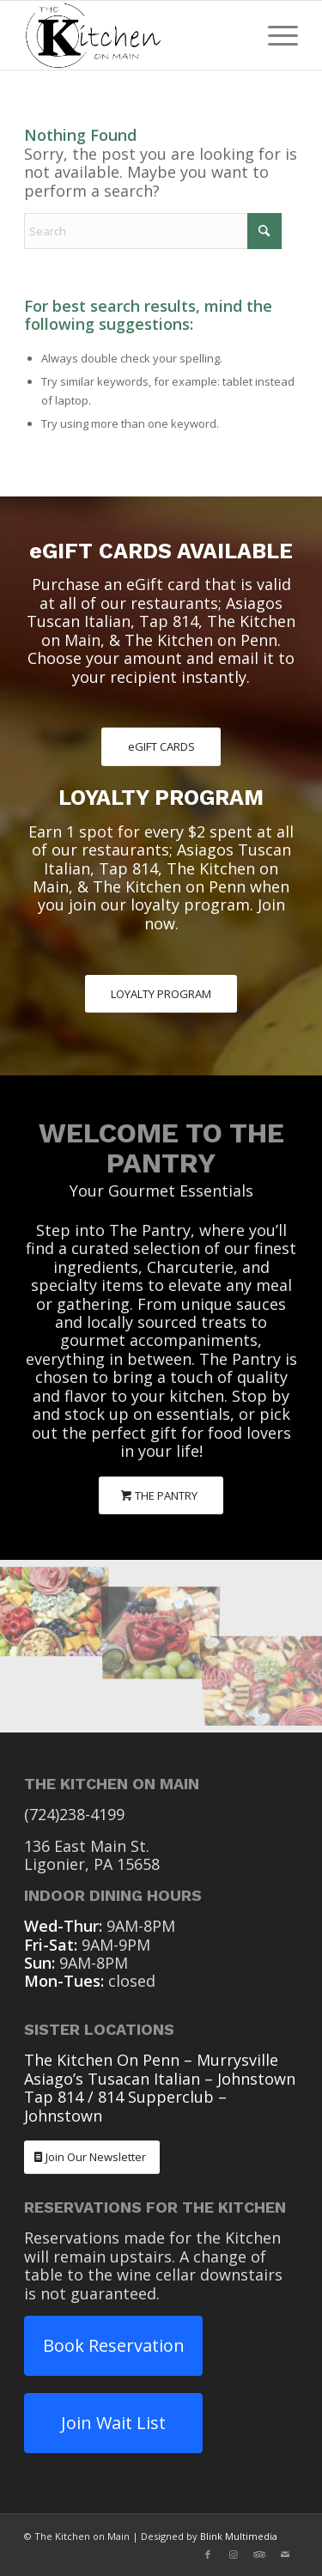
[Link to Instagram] (233, 2554)
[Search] (153, 231)
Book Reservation (114, 2345)
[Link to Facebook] (208, 2554)
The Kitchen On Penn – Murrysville (151, 2059)
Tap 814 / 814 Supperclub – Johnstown (125, 2105)
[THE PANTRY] (161, 1496)
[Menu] (274, 35)
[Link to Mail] (285, 2554)
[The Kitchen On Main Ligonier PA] (133, 35)
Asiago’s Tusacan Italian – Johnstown (159, 2078)
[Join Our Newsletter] (92, 2157)
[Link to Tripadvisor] (259, 2554)
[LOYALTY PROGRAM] (161, 994)
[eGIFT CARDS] (161, 747)
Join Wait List (113, 2422)
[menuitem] (274, 35)
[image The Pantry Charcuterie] (53, 1603)
